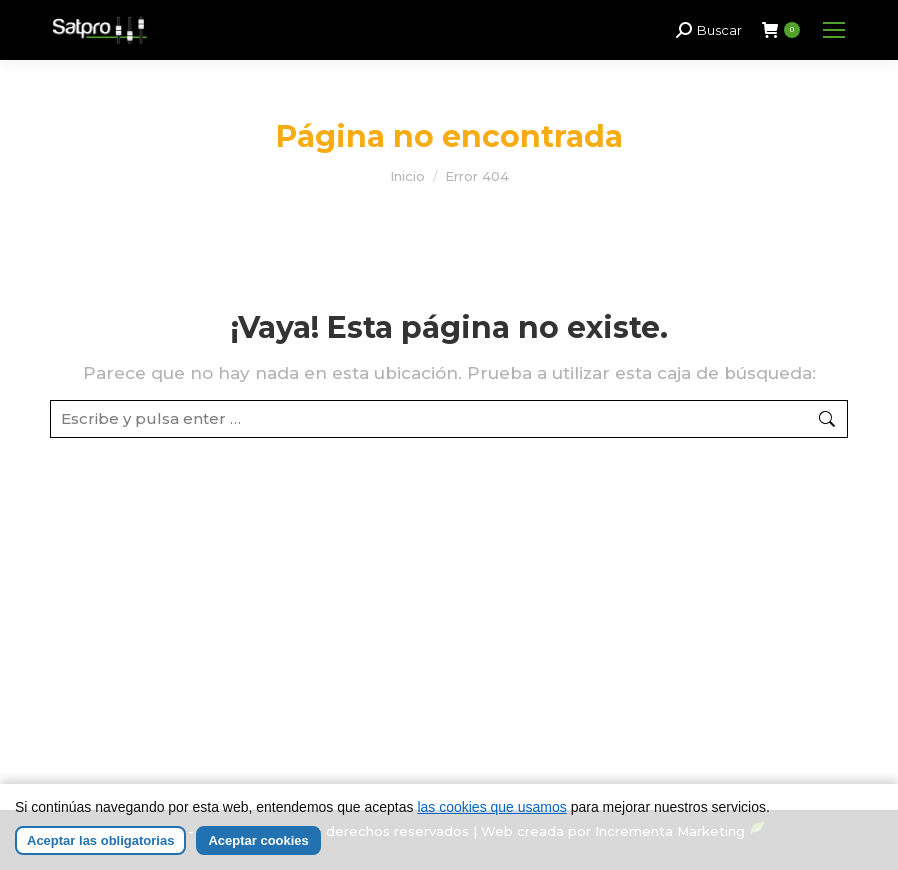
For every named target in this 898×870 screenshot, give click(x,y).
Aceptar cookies (258, 847)
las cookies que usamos (491, 814)
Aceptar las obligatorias (100, 847)
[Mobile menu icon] (834, 30)
